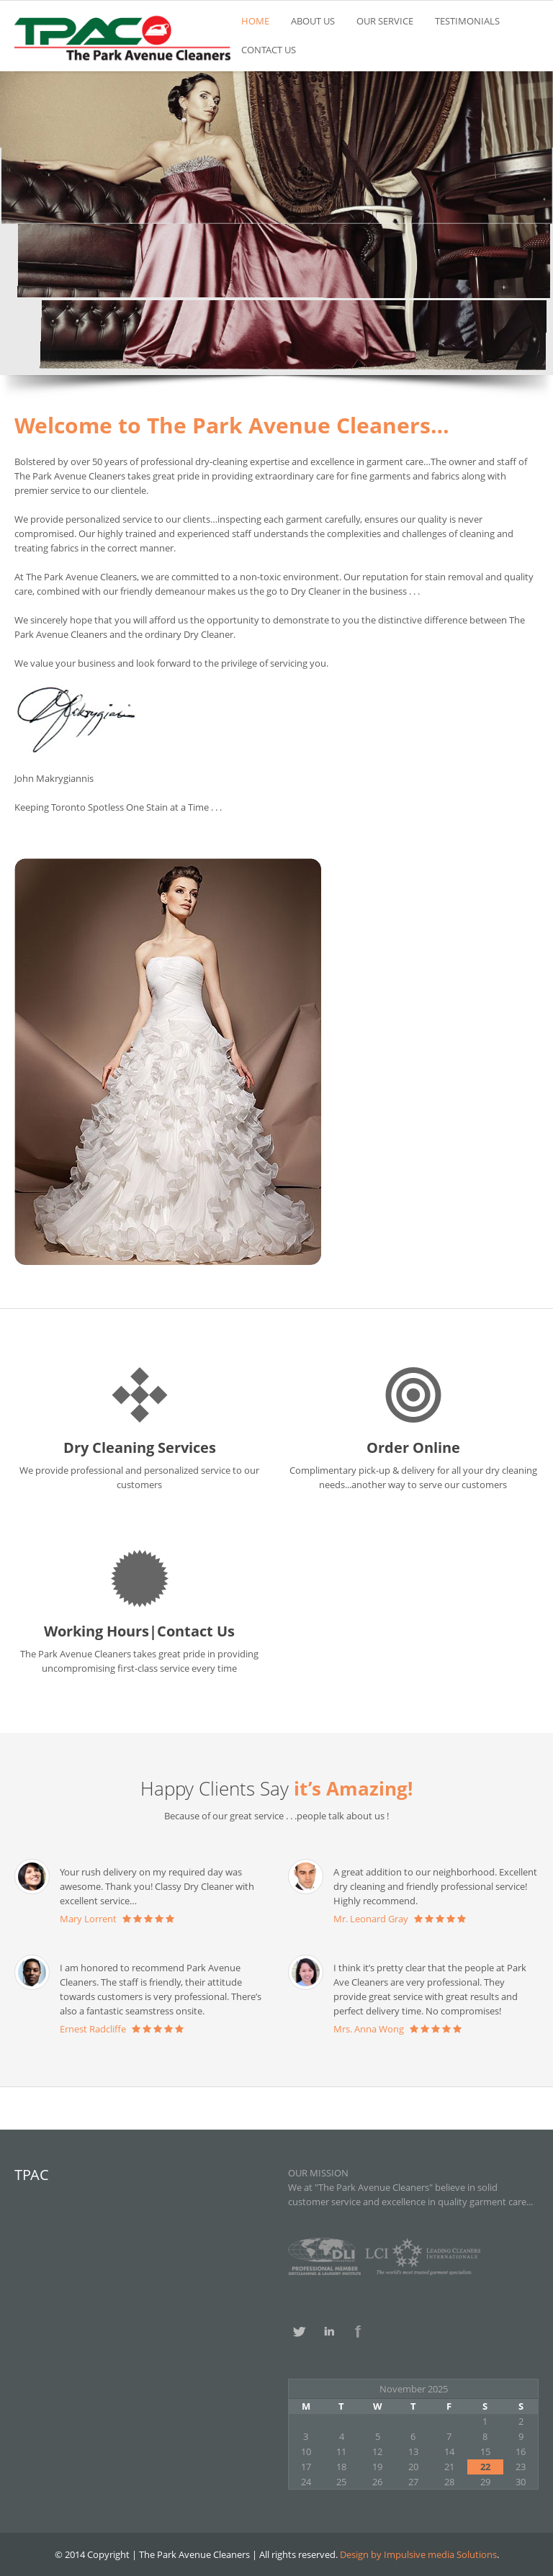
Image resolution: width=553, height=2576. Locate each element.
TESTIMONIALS (467, 20)
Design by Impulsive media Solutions (417, 2554)
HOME (255, 20)
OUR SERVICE (384, 20)
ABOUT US (313, 20)
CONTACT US (268, 49)
